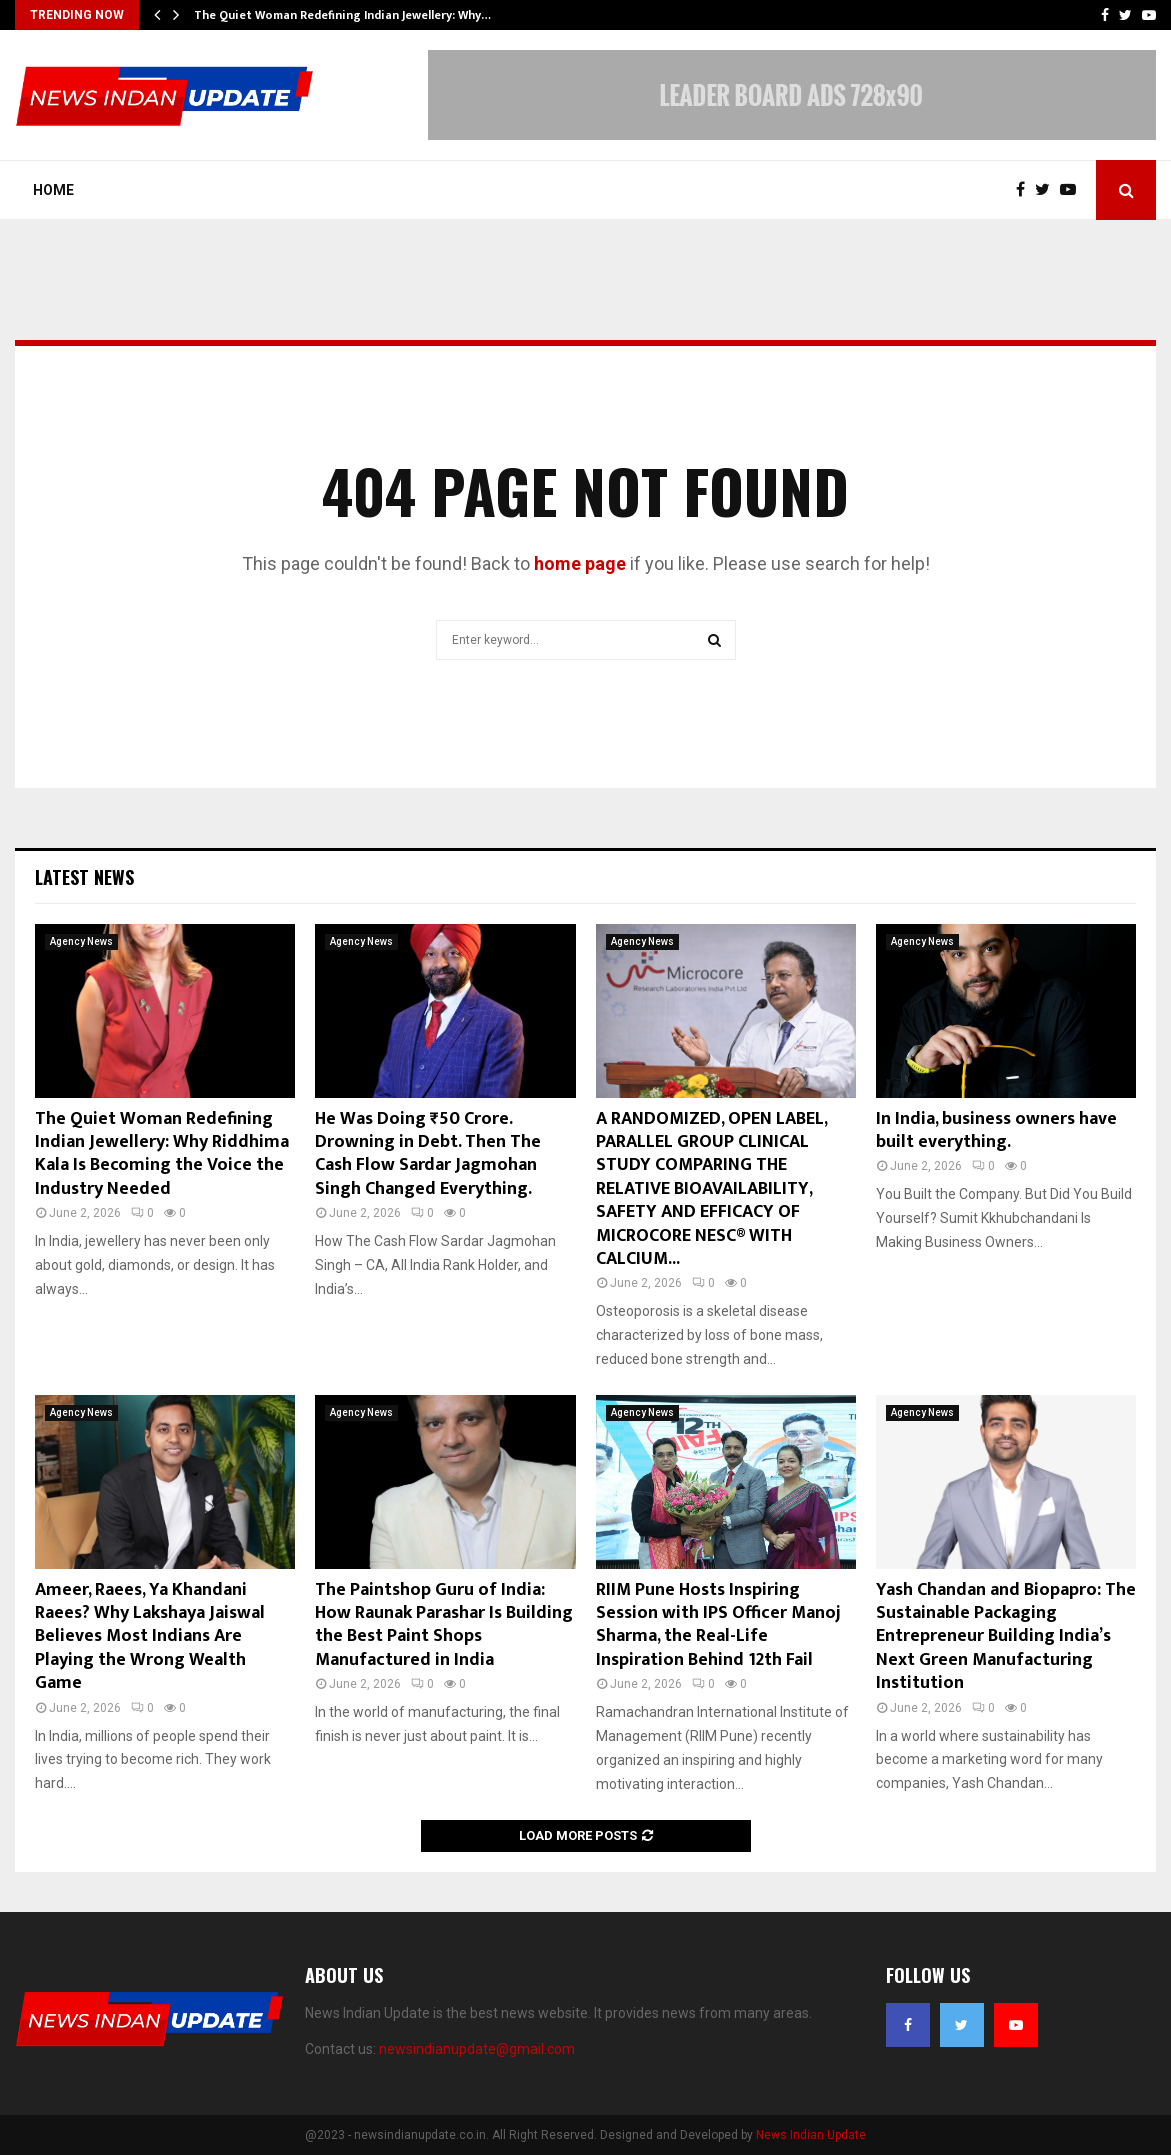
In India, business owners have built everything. (996, 1130)
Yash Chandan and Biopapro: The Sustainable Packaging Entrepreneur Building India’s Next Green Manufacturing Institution (1006, 1637)
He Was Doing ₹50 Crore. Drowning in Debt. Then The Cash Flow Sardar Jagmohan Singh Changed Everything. (428, 1154)
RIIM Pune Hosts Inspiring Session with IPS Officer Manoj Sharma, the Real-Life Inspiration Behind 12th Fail (718, 1625)
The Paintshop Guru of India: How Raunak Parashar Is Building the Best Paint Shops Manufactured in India (444, 1625)
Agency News (81, 941)
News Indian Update (811, 2135)
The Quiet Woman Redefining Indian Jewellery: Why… (342, 15)
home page (580, 563)
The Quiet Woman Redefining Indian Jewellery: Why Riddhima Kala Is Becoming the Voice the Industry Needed (162, 1154)
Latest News (84, 877)
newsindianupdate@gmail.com (477, 2049)
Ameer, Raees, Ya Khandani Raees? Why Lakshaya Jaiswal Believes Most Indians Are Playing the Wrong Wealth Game (150, 1637)
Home (53, 190)
